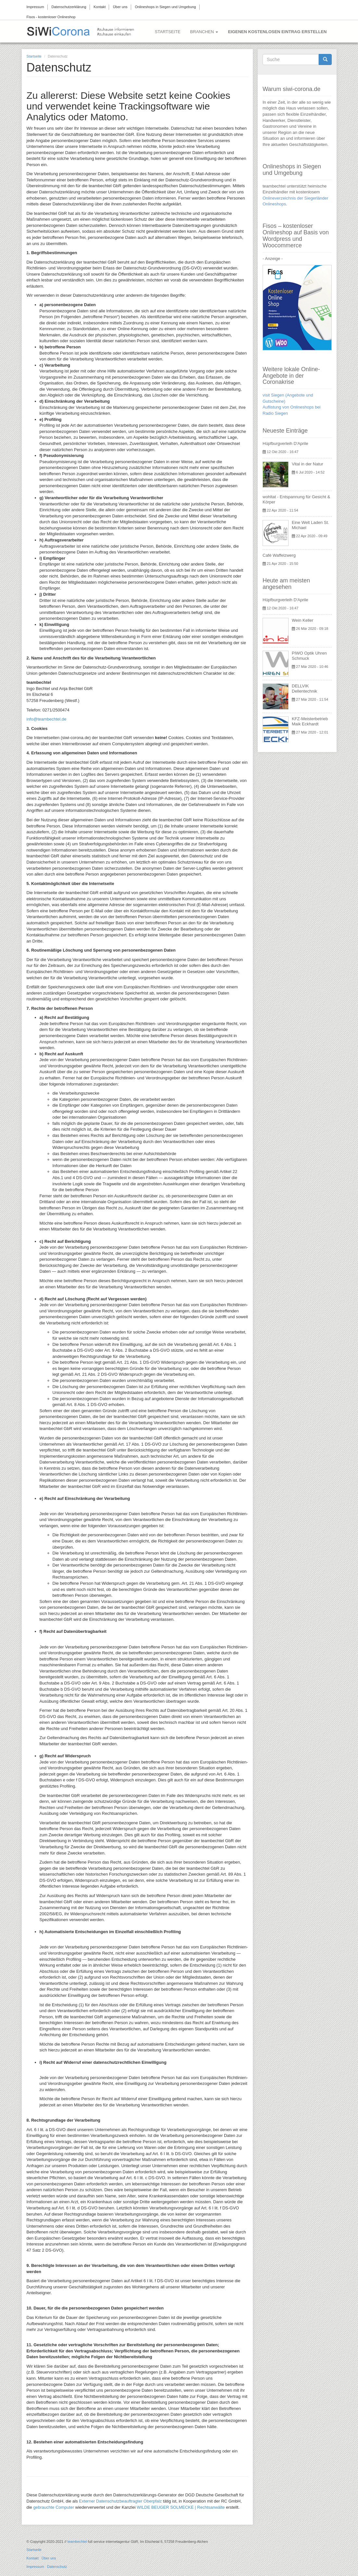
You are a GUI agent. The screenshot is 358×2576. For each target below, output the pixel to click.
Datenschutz (57, 2567)
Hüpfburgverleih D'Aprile (285, 443)
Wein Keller (302, 620)
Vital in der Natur (307, 464)
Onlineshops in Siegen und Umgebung (165, 7)
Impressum (35, 7)
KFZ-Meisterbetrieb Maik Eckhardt (310, 721)
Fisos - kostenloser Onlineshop (51, 17)
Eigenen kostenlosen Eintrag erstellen (277, 31)
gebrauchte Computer (53, 2507)
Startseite (167, 31)
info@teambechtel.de (47, 719)
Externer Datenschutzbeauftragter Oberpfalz (120, 2501)
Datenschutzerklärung (69, 7)
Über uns (120, 7)
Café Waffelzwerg (279, 555)
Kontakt (99, 7)
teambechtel (77, 2541)
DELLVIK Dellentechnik (304, 688)
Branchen (204, 31)
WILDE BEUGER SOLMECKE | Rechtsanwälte (181, 2507)
